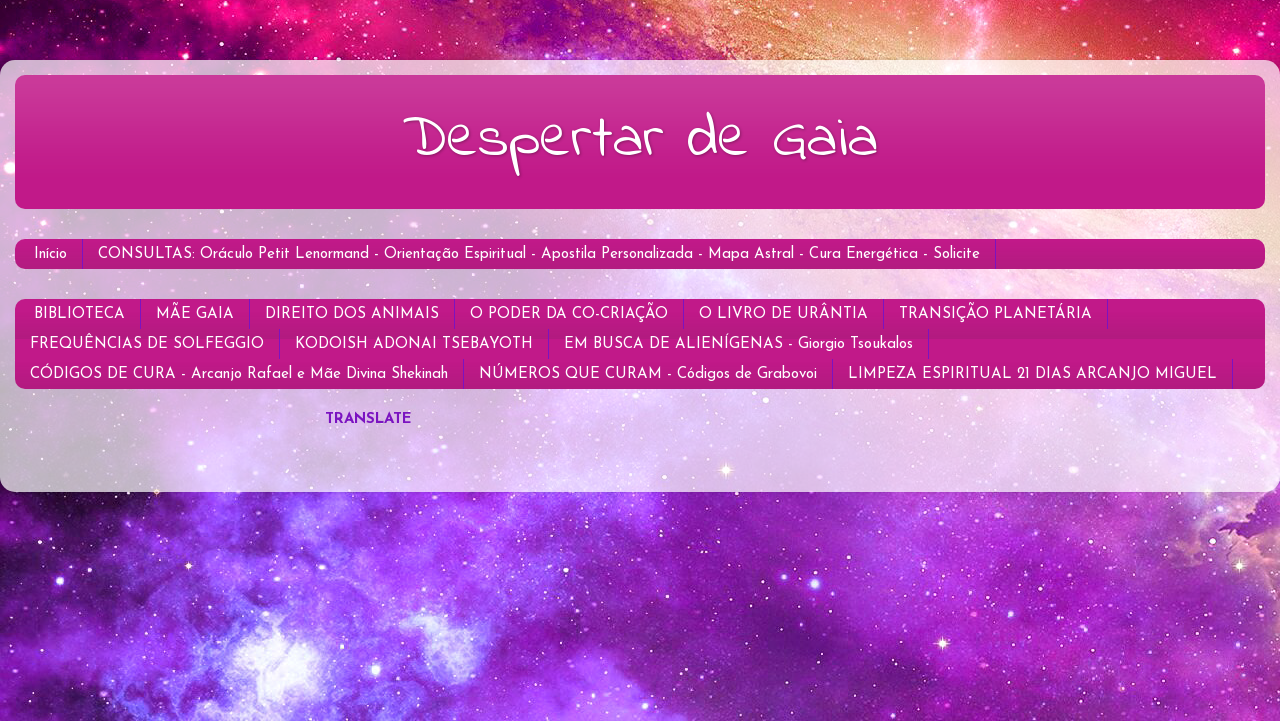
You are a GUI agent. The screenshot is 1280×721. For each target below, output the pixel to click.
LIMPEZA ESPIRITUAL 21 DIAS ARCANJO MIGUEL (1032, 374)
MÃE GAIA (195, 314)
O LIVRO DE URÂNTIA (783, 314)
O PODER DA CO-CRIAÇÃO (569, 314)
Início (50, 254)
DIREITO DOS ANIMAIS (352, 314)
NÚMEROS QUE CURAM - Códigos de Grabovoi (648, 374)
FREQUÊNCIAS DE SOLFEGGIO (147, 344)
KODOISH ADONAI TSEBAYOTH (414, 344)
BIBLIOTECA (79, 314)
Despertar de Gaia (640, 140)
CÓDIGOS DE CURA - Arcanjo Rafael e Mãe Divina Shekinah (239, 374)
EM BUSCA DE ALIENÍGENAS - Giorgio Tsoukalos (738, 344)
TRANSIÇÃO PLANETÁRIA (995, 314)
